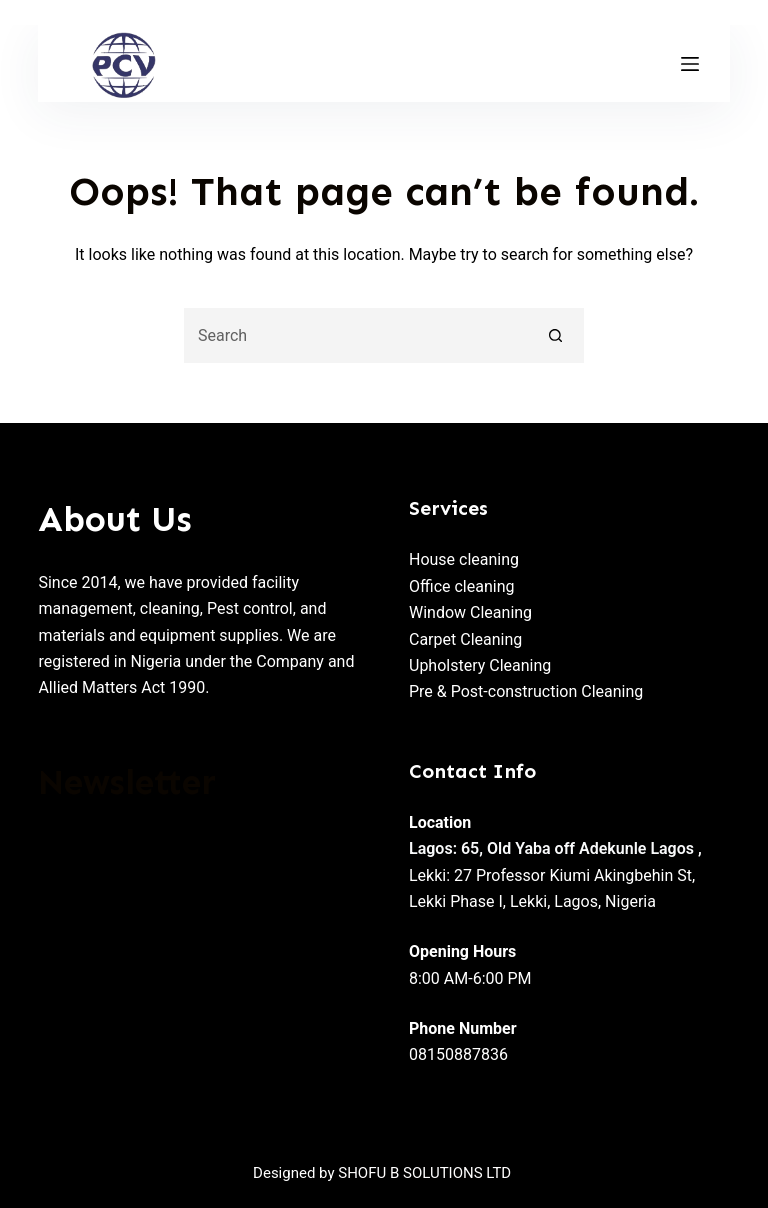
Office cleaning (462, 586)
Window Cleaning (470, 612)
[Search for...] (356, 335)
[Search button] (556, 335)
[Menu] (690, 64)
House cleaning (464, 559)
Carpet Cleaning (465, 639)
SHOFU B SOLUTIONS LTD (425, 1173)
